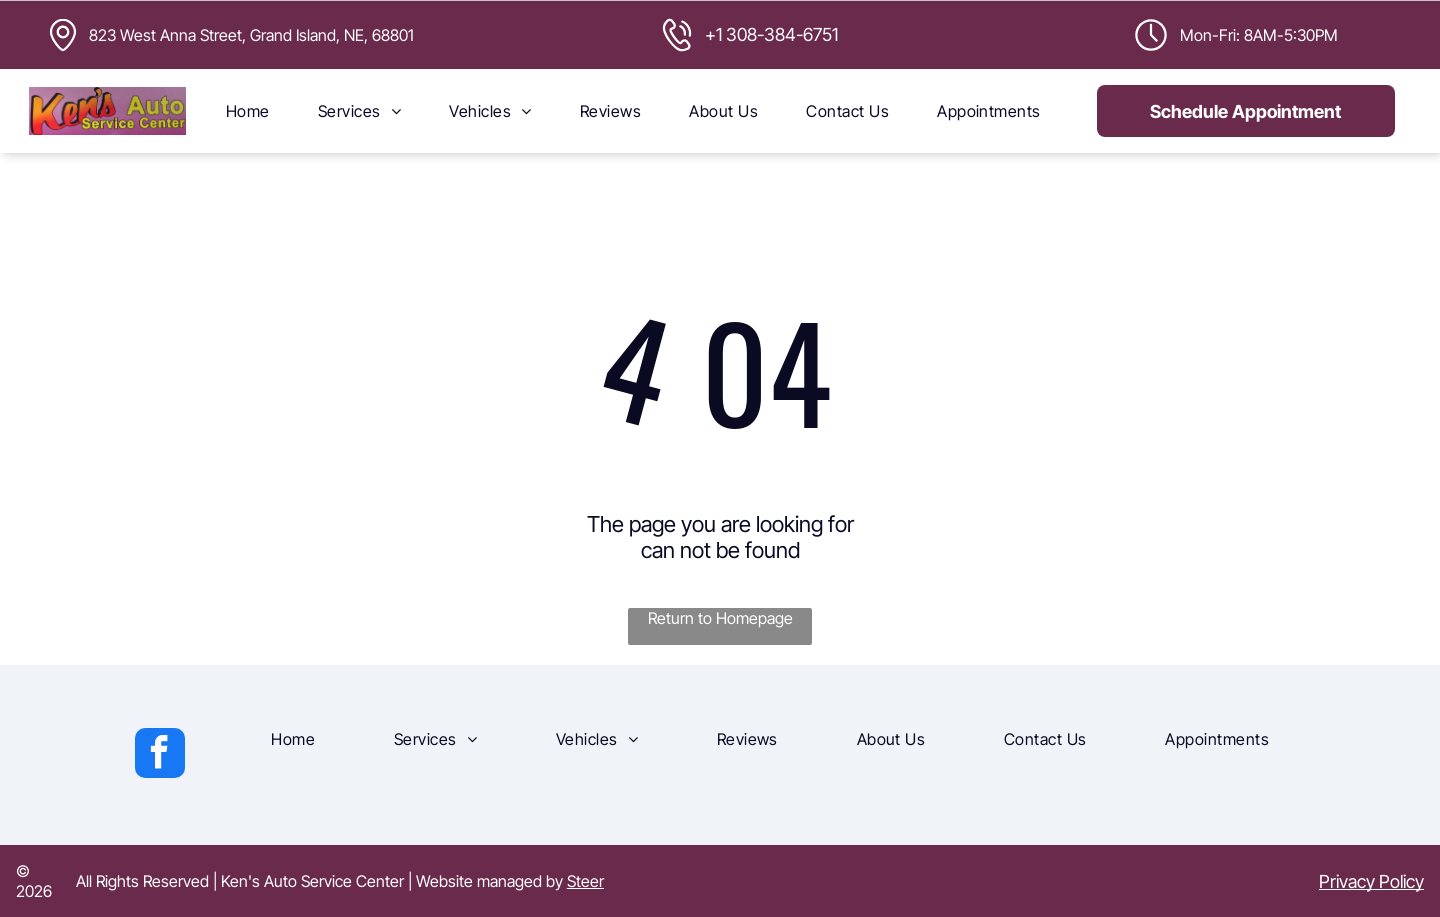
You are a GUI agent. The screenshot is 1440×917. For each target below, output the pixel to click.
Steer (585, 881)
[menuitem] (248, 111)
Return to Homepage (720, 618)
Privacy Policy (1371, 881)
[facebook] (160, 755)
